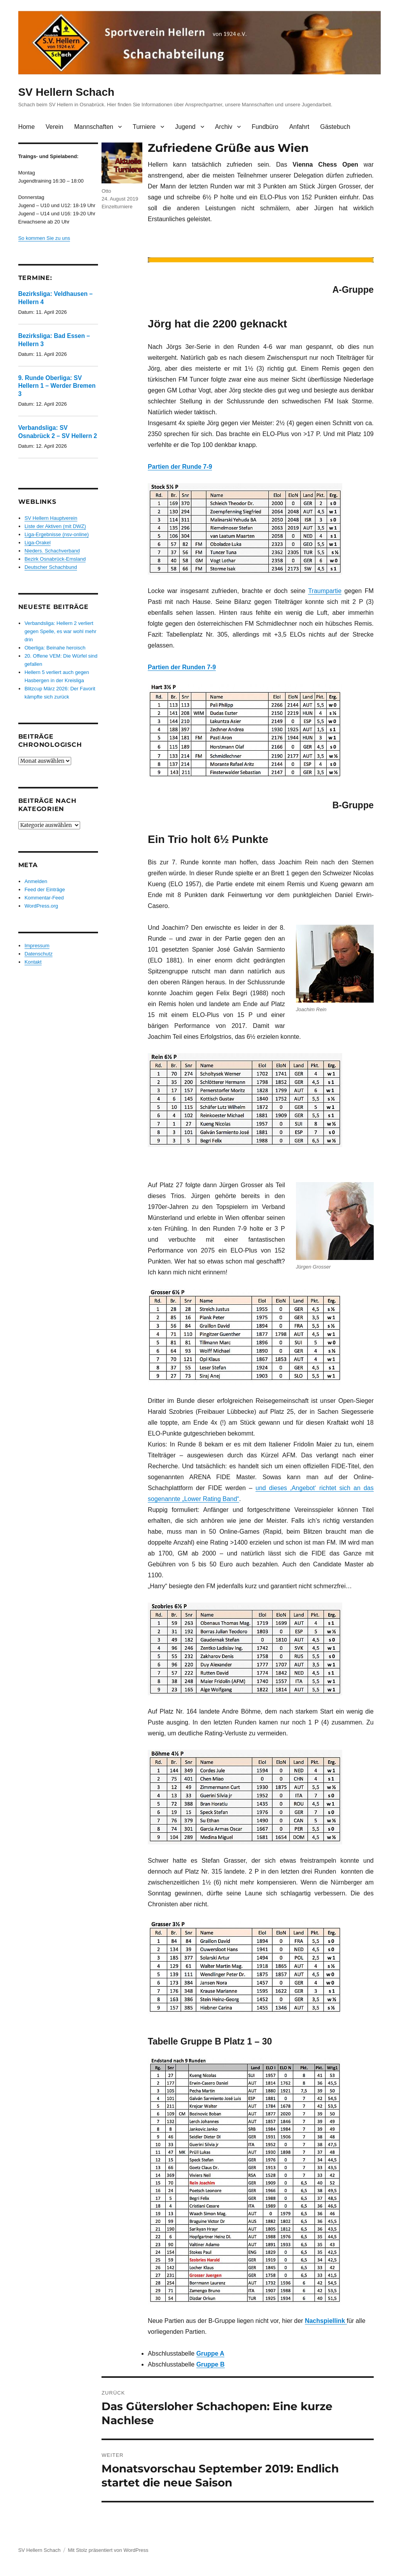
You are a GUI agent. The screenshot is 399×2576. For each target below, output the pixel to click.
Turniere (144, 126)
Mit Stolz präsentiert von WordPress (108, 2550)
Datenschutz (38, 954)
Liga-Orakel (37, 542)
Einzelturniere (117, 206)
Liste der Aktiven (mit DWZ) (55, 526)
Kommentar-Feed (44, 898)
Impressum (36, 945)
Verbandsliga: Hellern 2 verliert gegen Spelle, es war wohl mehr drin (60, 631)
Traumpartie (324, 591)
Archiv (223, 126)
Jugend (185, 126)
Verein (54, 126)
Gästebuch (335, 126)
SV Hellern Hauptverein (50, 518)
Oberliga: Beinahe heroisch (55, 648)
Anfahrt (299, 126)
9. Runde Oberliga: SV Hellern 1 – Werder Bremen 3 (57, 386)
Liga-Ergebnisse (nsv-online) (56, 534)
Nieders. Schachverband (52, 551)
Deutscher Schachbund (50, 567)
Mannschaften (94, 126)
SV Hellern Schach (66, 92)
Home (26, 126)
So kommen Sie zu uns (44, 238)
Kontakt (33, 962)
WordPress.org (41, 906)
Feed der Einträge (44, 889)
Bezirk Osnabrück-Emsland (55, 559)
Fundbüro (265, 126)
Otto (106, 191)
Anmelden (35, 881)
